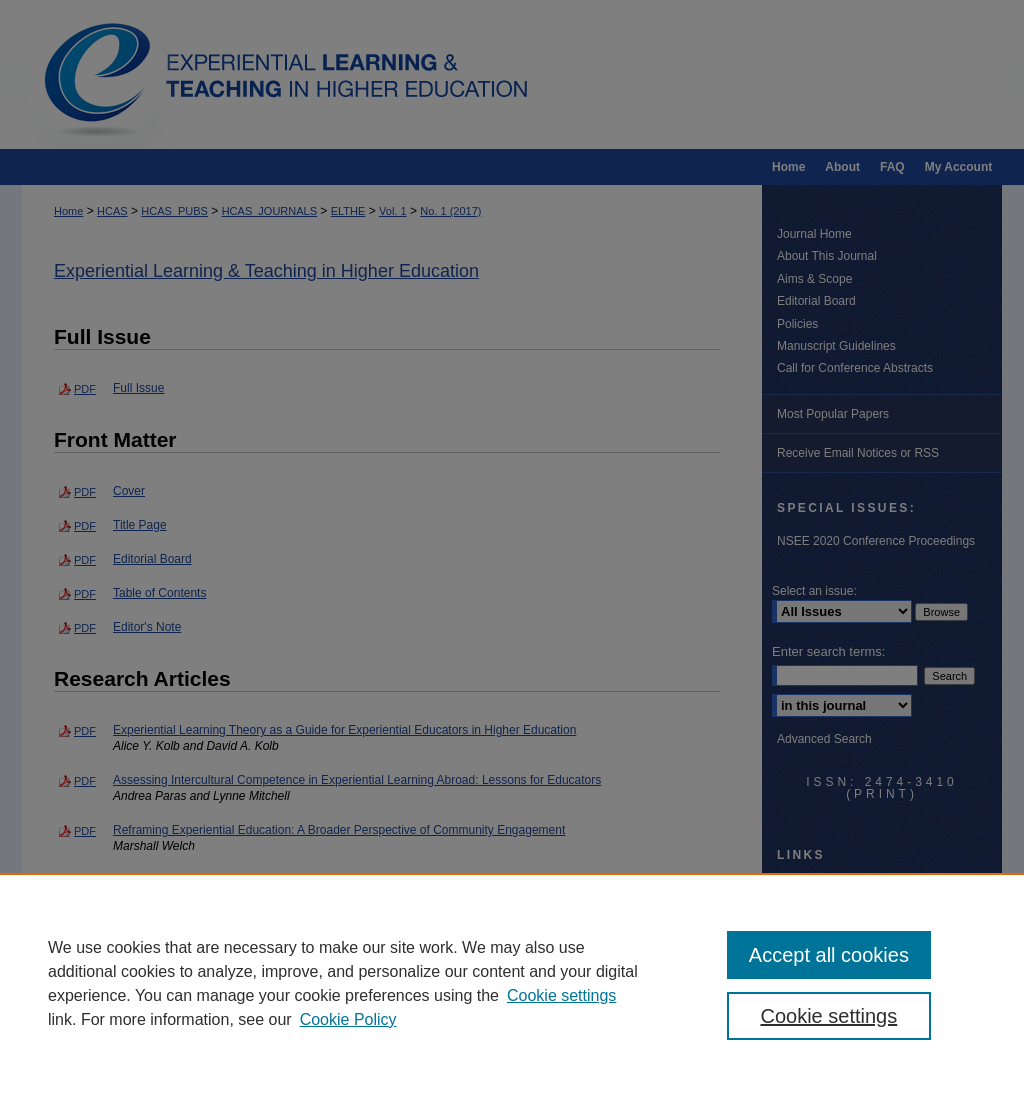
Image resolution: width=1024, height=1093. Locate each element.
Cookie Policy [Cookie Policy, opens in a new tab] (348, 1019)
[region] (512, 983)
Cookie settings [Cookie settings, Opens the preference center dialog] (828, 1016)
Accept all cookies (829, 955)
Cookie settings (561, 995)
